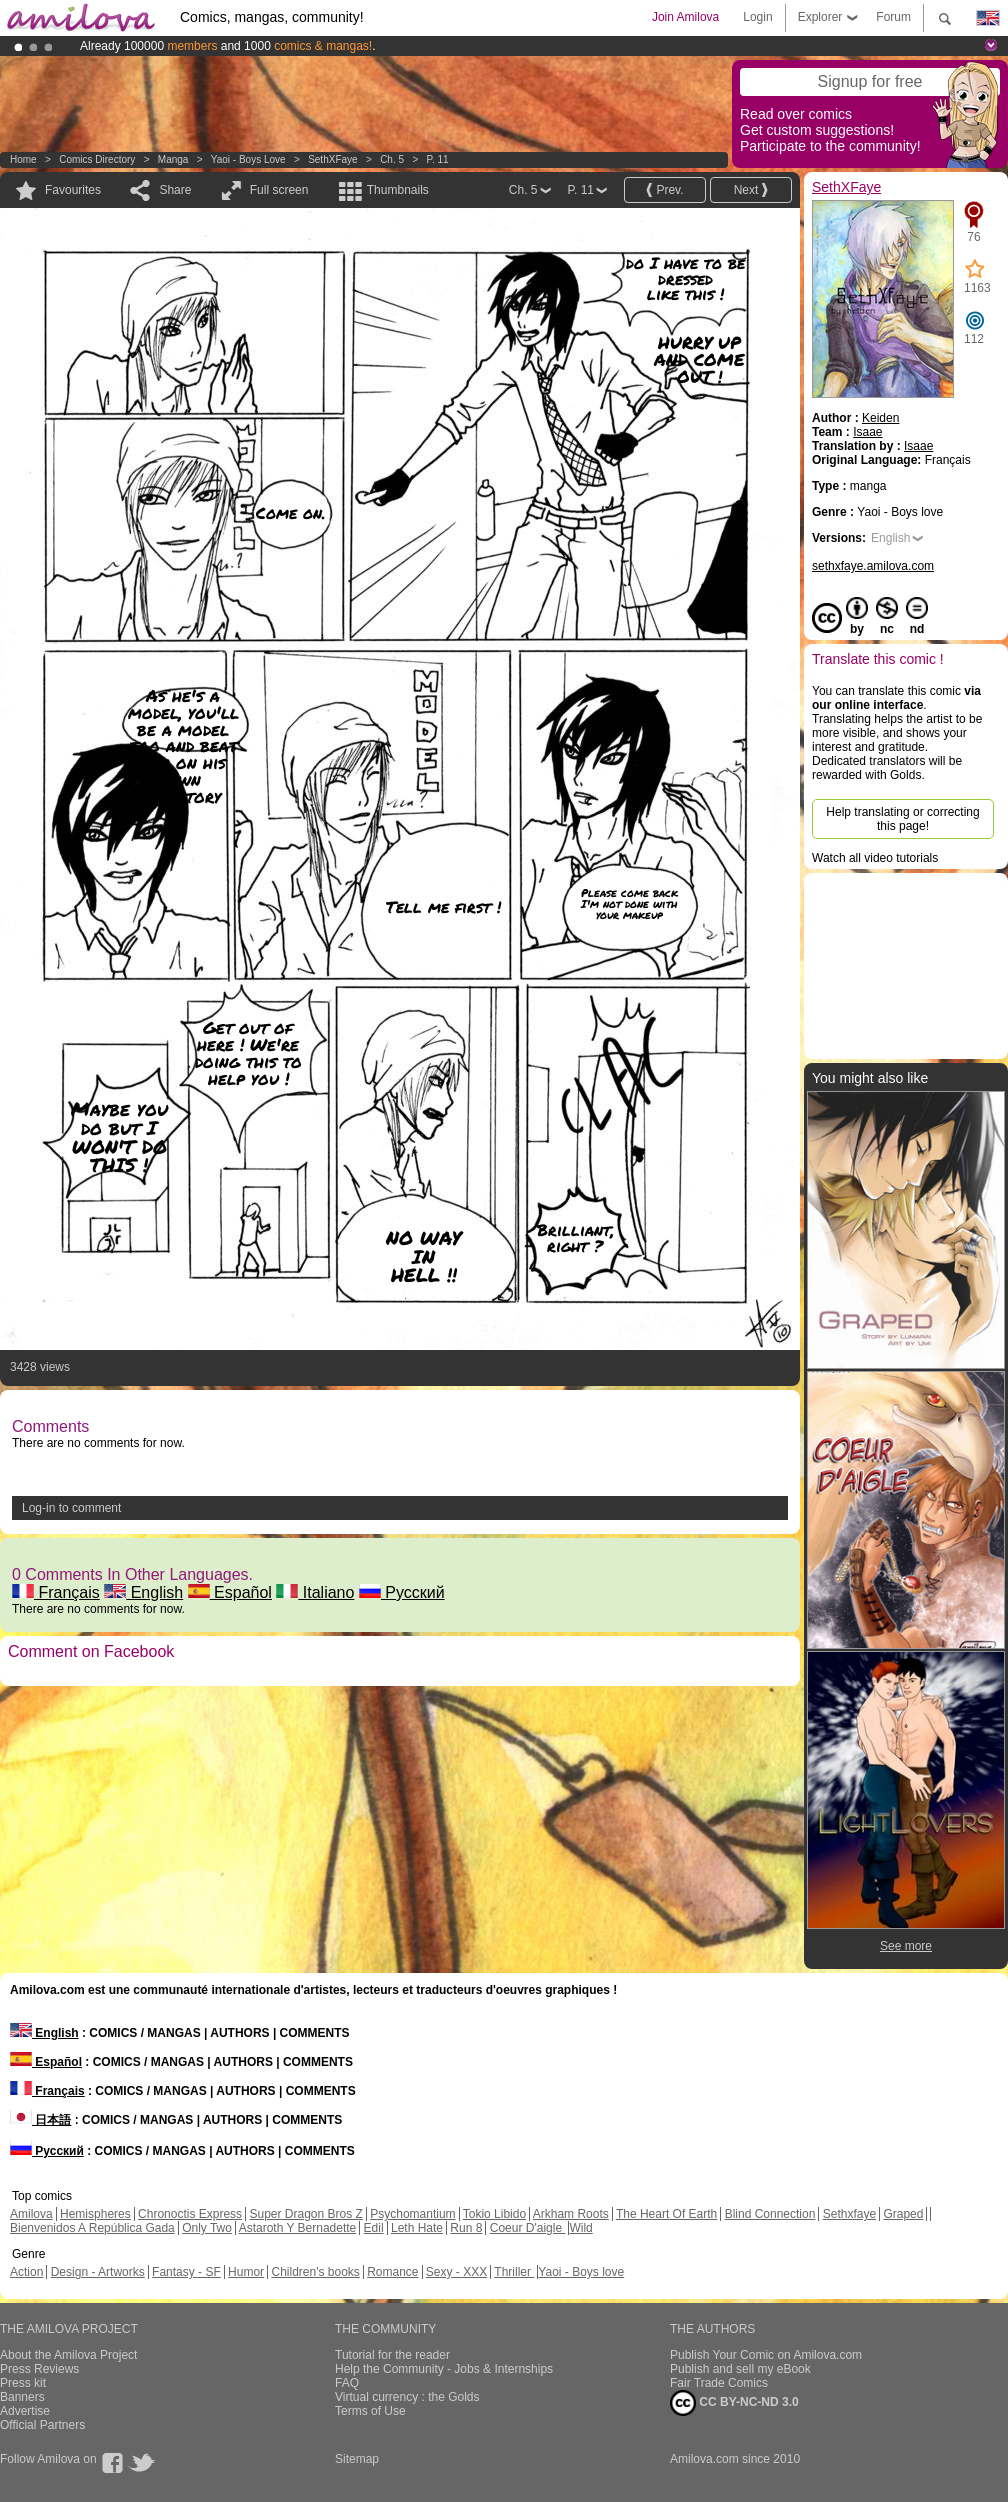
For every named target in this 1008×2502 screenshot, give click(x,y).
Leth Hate (417, 2228)
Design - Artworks (98, 2272)
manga (173, 159)
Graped (903, 2214)
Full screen (279, 190)
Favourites (73, 190)
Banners (22, 2397)
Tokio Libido (494, 2214)
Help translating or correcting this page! (902, 819)
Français (56, 1592)
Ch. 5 (392, 159)
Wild (580, 2228)
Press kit (23, 2383)
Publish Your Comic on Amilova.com (766, 2355)
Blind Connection (770, 2214)
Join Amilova (685, 17)
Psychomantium (412, 2214)
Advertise (25, 2411)
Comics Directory (97, 159)
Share (175, 190)
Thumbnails (398, 190)
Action (26, 2272)
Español (230, 1592)
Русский (402, 1592)
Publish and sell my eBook (740, 2369)
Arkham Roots (571, 2214)
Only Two (207, 2228)
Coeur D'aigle (528, 2228)
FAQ (347, 2383)
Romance (392, 2272)
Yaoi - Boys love (248, 159)
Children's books (315, 2272)
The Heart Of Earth (666, 2214)
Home (23, 159)
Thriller (514, 2272)
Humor (246, 2272)
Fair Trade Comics (719, 2383)
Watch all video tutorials (875, 858)
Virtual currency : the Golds (407, 2397)
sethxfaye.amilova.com (873, 566)
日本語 (40, 2120)
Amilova (31, 2214)
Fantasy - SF (186, 2272)
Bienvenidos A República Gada (92, 2228)
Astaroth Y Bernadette (298, 2228)
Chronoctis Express (190, 2214)
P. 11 (438, 159)
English (143, 1592)
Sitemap (357, 2459)
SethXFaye (332, 159)
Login (757, 17)
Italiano (315, 1592)
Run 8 (466, 2228)
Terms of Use (370, 2411)
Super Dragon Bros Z (305, 2214)
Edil (374, 2228)
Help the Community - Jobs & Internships (444, 2369)
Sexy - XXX (456, 2272)
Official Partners (42, 2425)
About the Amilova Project (68, 2355)
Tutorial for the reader (392, 2355)
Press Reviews (39, 2369)
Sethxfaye (849, 2214)
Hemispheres (95, 2214)
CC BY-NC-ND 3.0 (734, 2403)
